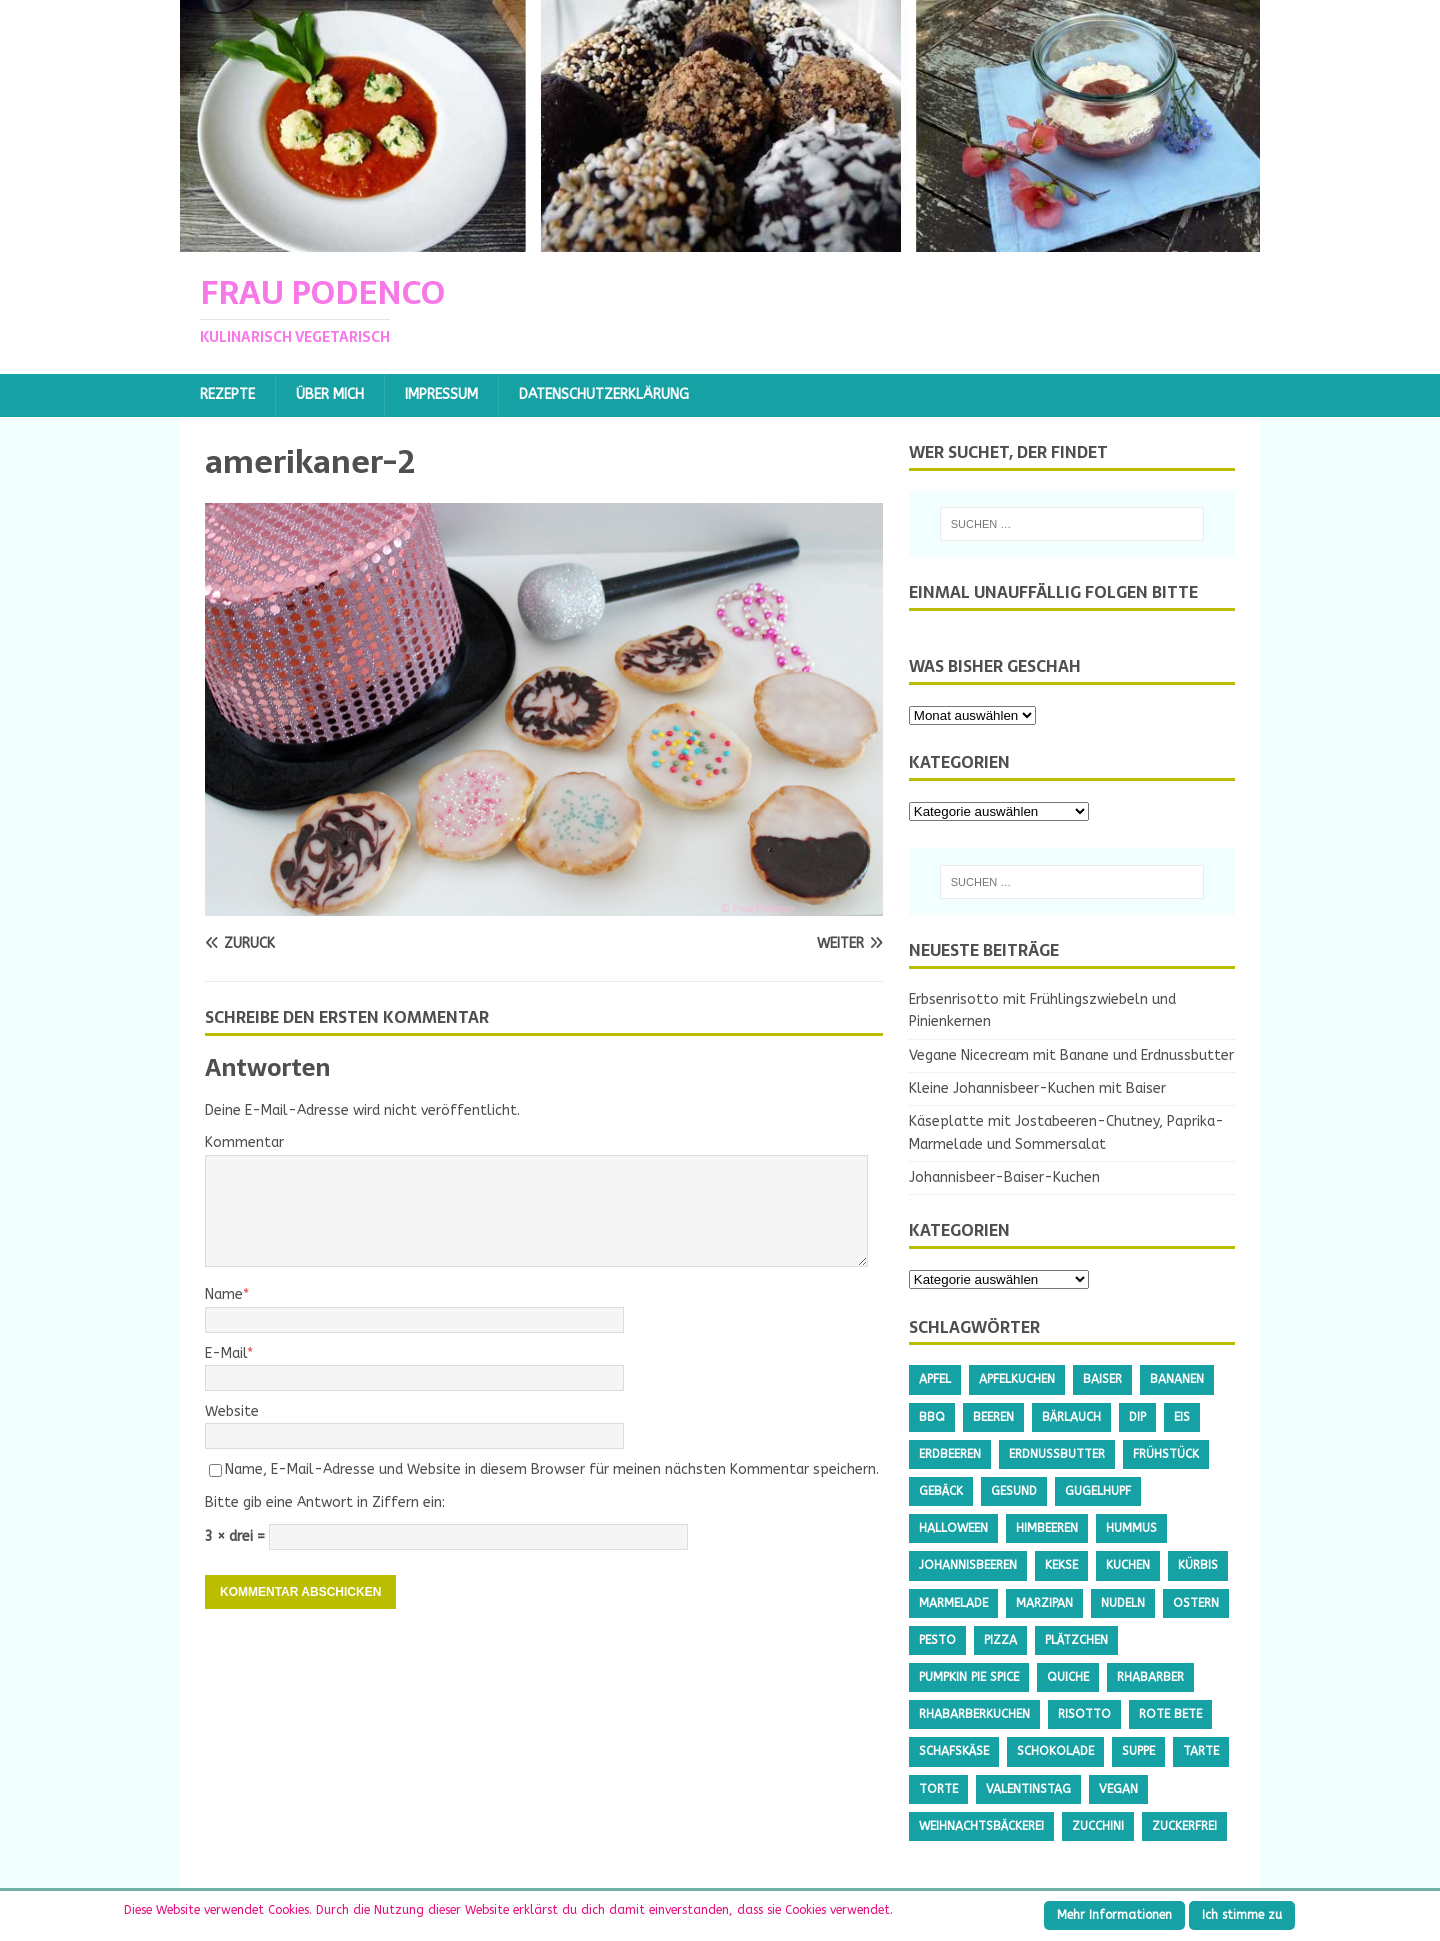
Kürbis (1198, 1565)
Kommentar (244, 1142)
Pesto (937, 1640)
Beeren (993, 1417)
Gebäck (941, 1491)
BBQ (932, 1417)
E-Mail (226, 1353)
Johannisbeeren (968, 1565)
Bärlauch (1071, 1417)
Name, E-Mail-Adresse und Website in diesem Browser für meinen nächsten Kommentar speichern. (552, 1469)
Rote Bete (1170, 1714)
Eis (1182, 1417)
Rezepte (227, 394)
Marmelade (953, 1603)
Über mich (330, 394)
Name (224, 1294)
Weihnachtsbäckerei (981, 1826)
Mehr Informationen (1114, 1915)
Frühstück (1166, 1454)
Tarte (1201, 1751)
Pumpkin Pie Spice (969, 1677)
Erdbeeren (950, 1454)
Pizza (1000, 1640)
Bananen (1177, 1379)
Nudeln (1123, 1603)
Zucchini (1098, 1826)
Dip (1137, 1417)
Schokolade (1055, 1751)
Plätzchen (1076, 1640)
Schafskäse (954, 1751)
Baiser (1102, 1379)
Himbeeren (1047, 1528)
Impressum (441, 394)
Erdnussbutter (1057, 1454)
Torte (938, 1789)
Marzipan (1044, 1603)
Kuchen (1128, 1565)
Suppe (1138, 1751)
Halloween (953, 1528)
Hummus (1131, 1528)
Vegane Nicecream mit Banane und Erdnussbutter (1071, 1055)
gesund (1014, 1491)
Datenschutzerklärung (604, 394)
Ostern (1196, 1603)
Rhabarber (1150, 1677)
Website (232, 1411)
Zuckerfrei (1184, 1826)
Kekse (1061, 1565)
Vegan (1118, 1789)
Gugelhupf (1098, 1491)
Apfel (935, 1379)
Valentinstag (1028, 1789)
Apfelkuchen (1017, 1379)
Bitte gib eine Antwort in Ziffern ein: (325, 1502)
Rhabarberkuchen (974, 1714)
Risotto (1084, 1714)
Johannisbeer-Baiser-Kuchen (1004, 1177)
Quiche (1068, 1677)
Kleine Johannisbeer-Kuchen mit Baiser (1037, 1088)
